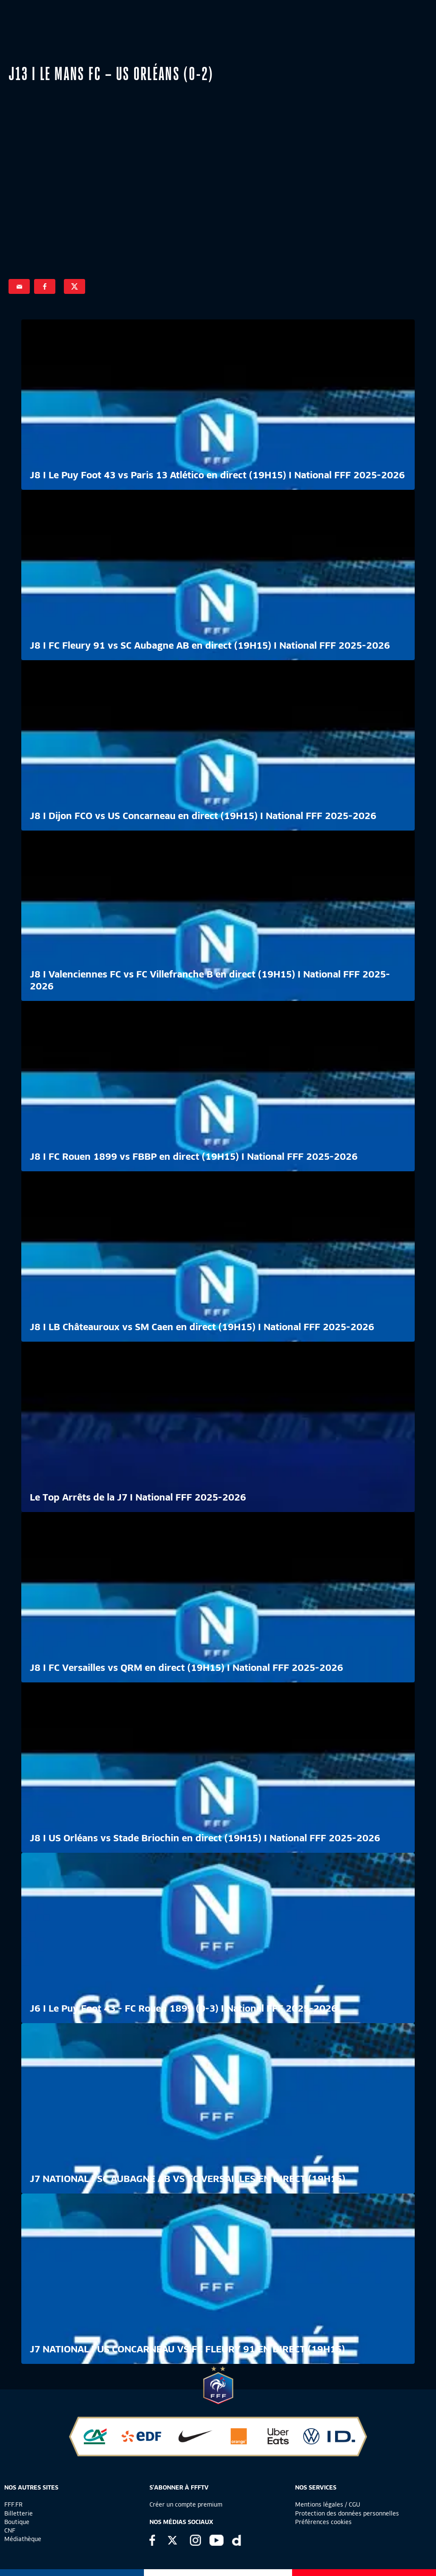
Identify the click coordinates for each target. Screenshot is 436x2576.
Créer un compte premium (185, 2504)
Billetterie (18, 2513)
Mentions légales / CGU (327, 2504)
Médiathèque (22, 2539)
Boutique (16, 2521)
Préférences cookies (323, 2521)
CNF (9, 2530)
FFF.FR (13, 2504)
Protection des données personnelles (347, 2513)
